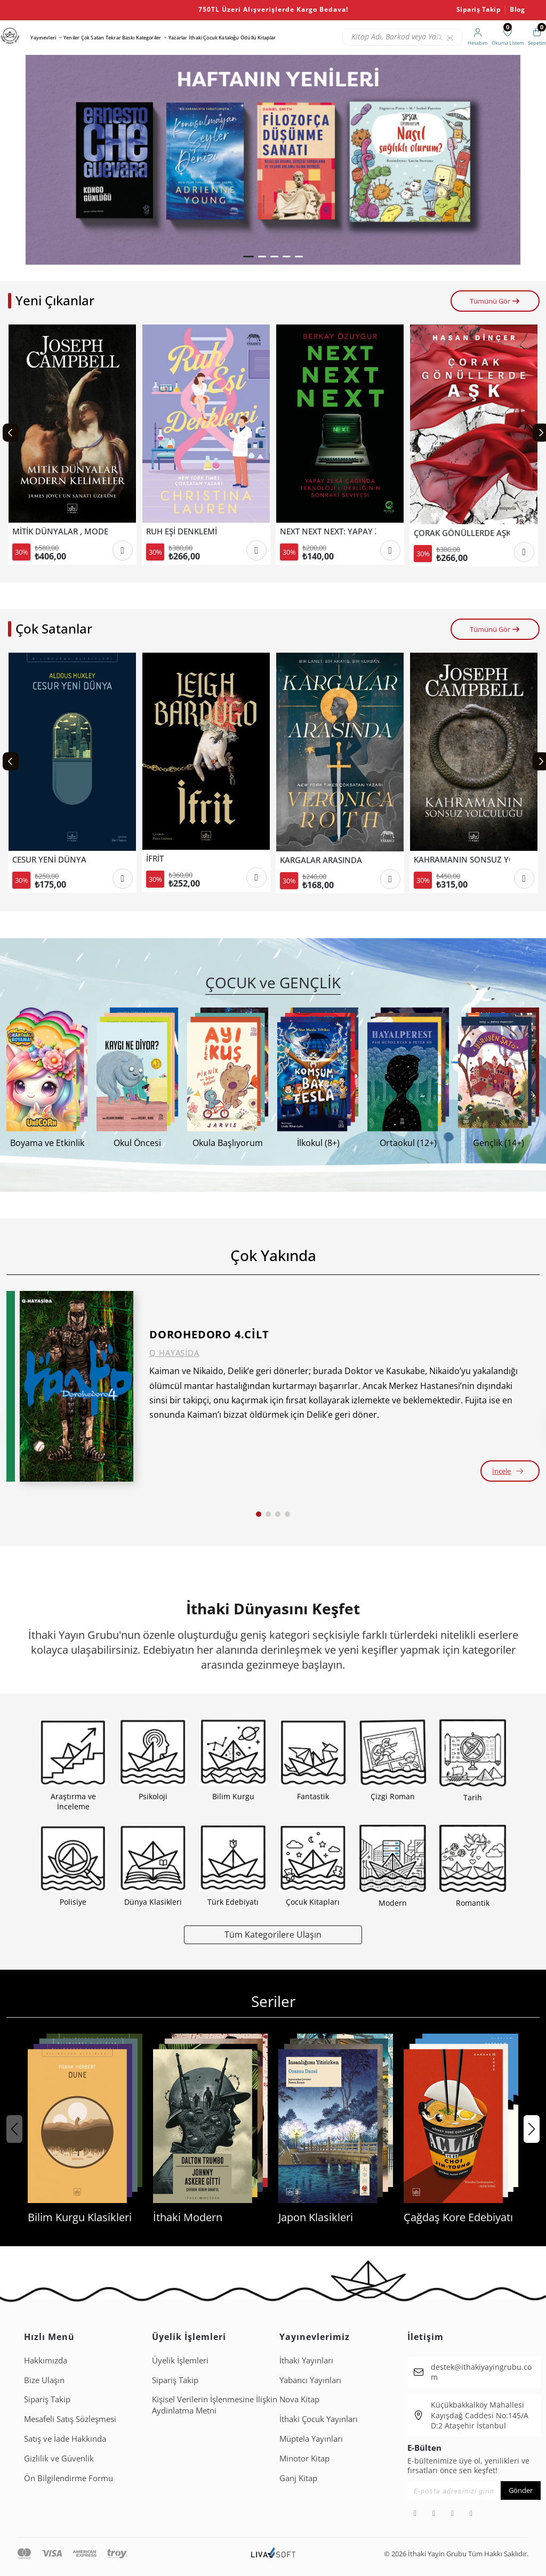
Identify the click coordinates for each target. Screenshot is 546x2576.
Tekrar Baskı (120, 37)
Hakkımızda (45, 2360)
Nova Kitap (299, 2399)
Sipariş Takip (478, 9)
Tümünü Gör (495, 301)
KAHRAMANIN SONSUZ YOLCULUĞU (462, 860)
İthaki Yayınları (306, 2360)
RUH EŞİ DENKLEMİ (181, 531)
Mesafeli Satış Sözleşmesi (70, 2419)
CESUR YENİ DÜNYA (49, 860)
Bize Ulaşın (44, 2380)
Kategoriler (149, 37)
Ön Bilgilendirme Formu (68, 2478)
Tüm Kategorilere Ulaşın (273, 1934)
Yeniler (71, 37)
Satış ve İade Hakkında (65, 2438)
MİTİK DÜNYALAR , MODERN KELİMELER (60, 531)
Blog (517, 9)
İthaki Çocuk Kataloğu (214, 37)
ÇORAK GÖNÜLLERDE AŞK (462, 533)
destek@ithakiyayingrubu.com (481, 2372)
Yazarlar (177, 37)
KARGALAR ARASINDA (321, 860)
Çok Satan (92, 37)
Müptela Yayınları (311, 2438)
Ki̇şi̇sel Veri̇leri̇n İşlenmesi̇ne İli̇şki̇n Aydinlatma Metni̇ (214, 2405)
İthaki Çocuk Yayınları (318, 2419)
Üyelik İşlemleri (180, 2360)
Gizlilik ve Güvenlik (59, 2458)
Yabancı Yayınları (310, 2380)
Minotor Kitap (304, 2458)
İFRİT (155, 859)
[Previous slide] (11, 433)
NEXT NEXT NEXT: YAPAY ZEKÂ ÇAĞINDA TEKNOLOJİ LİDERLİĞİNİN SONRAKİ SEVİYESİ (328, 531)
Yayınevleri (43, 37)
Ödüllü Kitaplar (258, 37)
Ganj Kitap (298, 2478)
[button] (248, 256)
